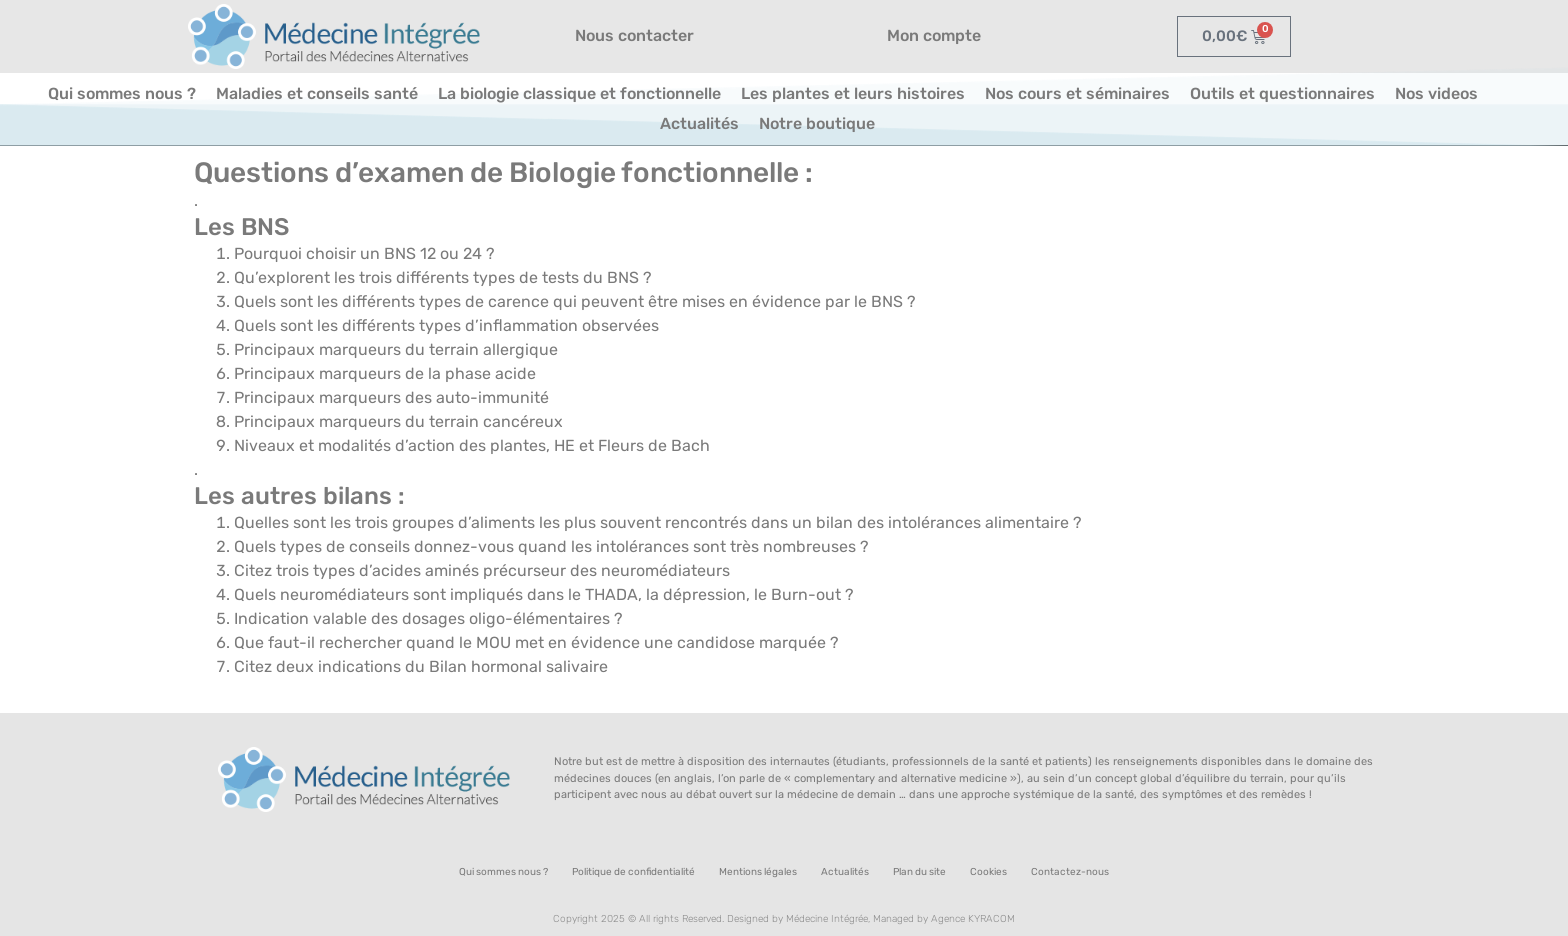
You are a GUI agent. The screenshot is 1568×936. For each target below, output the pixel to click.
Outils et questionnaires (1282, 93)
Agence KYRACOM (973, 919)
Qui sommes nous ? (122, 93)
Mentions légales (758, 872)
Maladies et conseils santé (317, 93)
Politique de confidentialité (633, 872)
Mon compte (934, 35)
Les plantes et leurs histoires (853, 93)
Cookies (988, 872)
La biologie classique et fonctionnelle (579, 93)
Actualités (699, 123)
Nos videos (1436, 93)
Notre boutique (817, 123)
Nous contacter (634, 35)
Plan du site (919, 872)
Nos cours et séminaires (1077, 93)
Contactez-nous (1070, 872)
